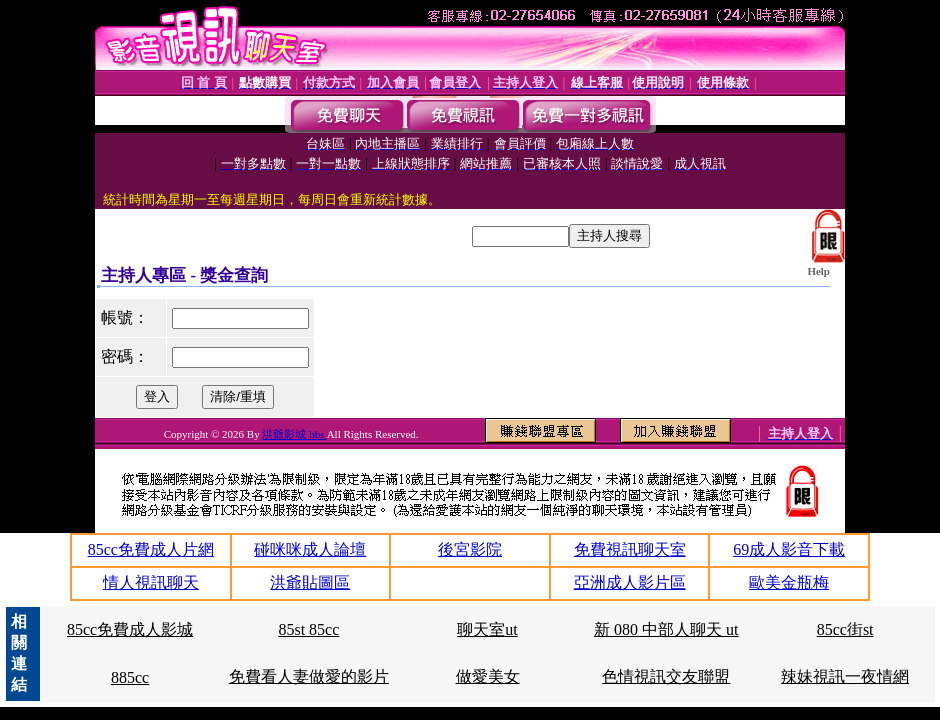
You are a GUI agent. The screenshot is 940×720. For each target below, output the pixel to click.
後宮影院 (470, 549)
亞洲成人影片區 (630, 582)
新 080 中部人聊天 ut (666, 629)
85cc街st (845, 629)
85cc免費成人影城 (130, 629)
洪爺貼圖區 (310, 582)
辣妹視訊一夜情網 (845, 676)
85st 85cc (308, 629)
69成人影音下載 (789, 549)
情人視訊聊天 (151, 582)
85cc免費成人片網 (151, 549)
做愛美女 (488, 676)
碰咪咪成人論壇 (310, 549)
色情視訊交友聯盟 (666, 676)
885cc (130, 677)
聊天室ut (487, 629)
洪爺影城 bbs (294, 434)
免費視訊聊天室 (630, 549)
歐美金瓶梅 (789, 582)
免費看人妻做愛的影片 (309, 676)
